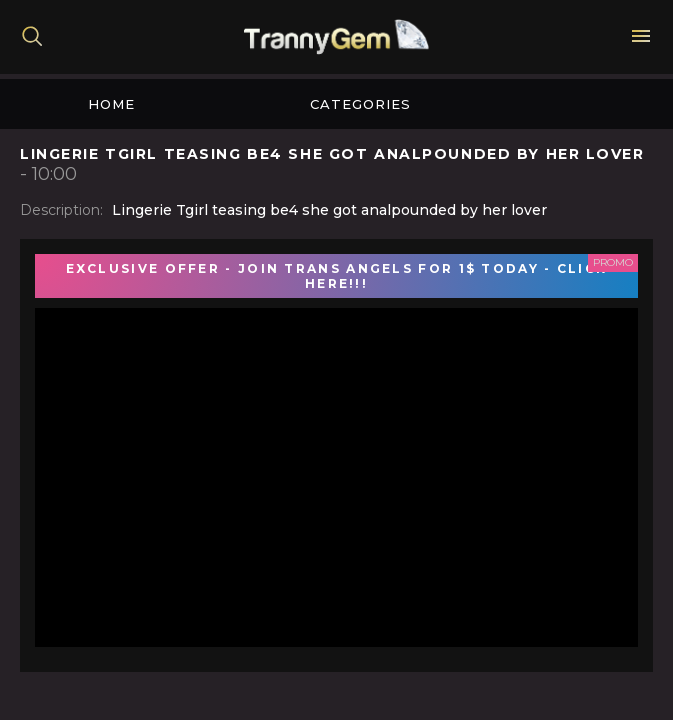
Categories (360, 104)
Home (111, 104)
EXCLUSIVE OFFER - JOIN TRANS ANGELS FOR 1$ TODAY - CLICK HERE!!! (337, 276)
